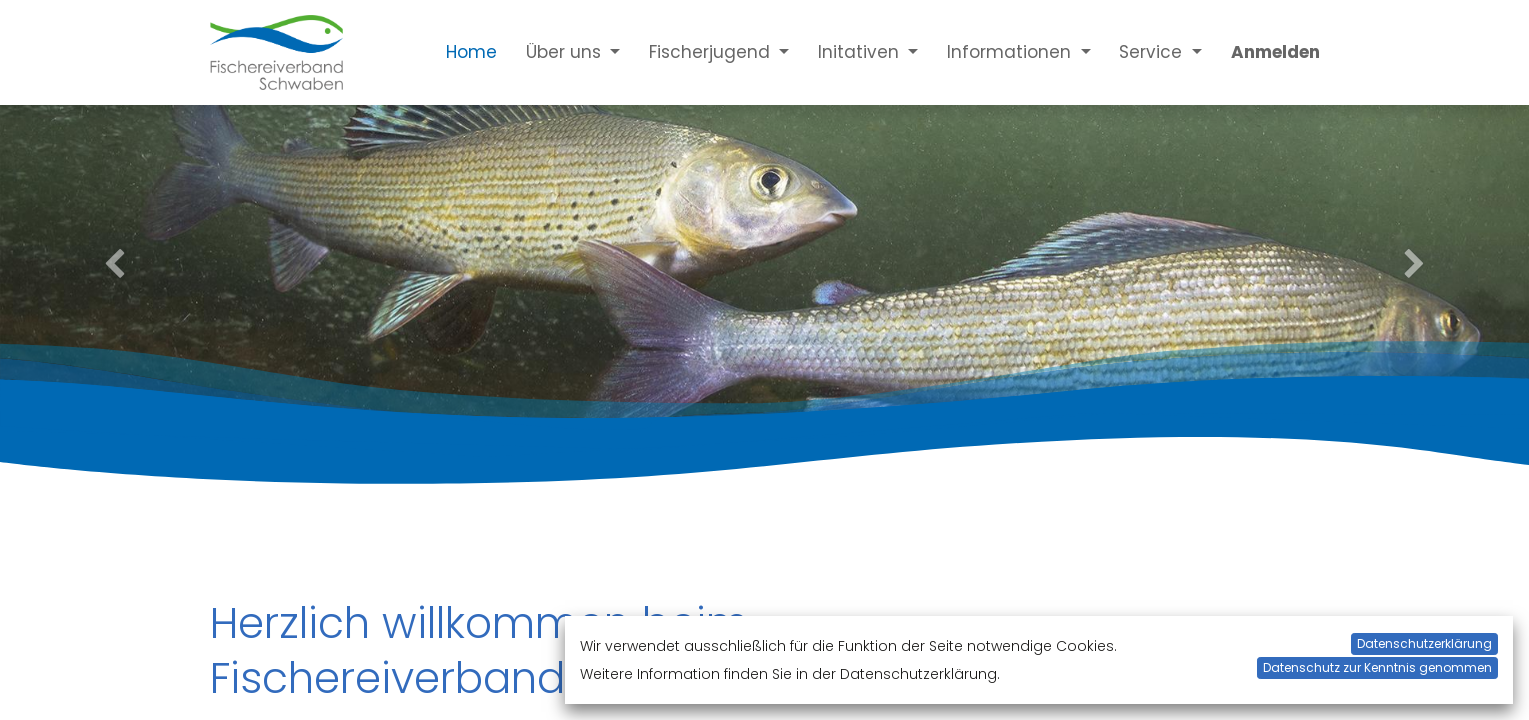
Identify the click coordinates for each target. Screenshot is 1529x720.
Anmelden (1275, 52)
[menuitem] (457, 52)
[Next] (1414, 264)
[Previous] (114, 264)
